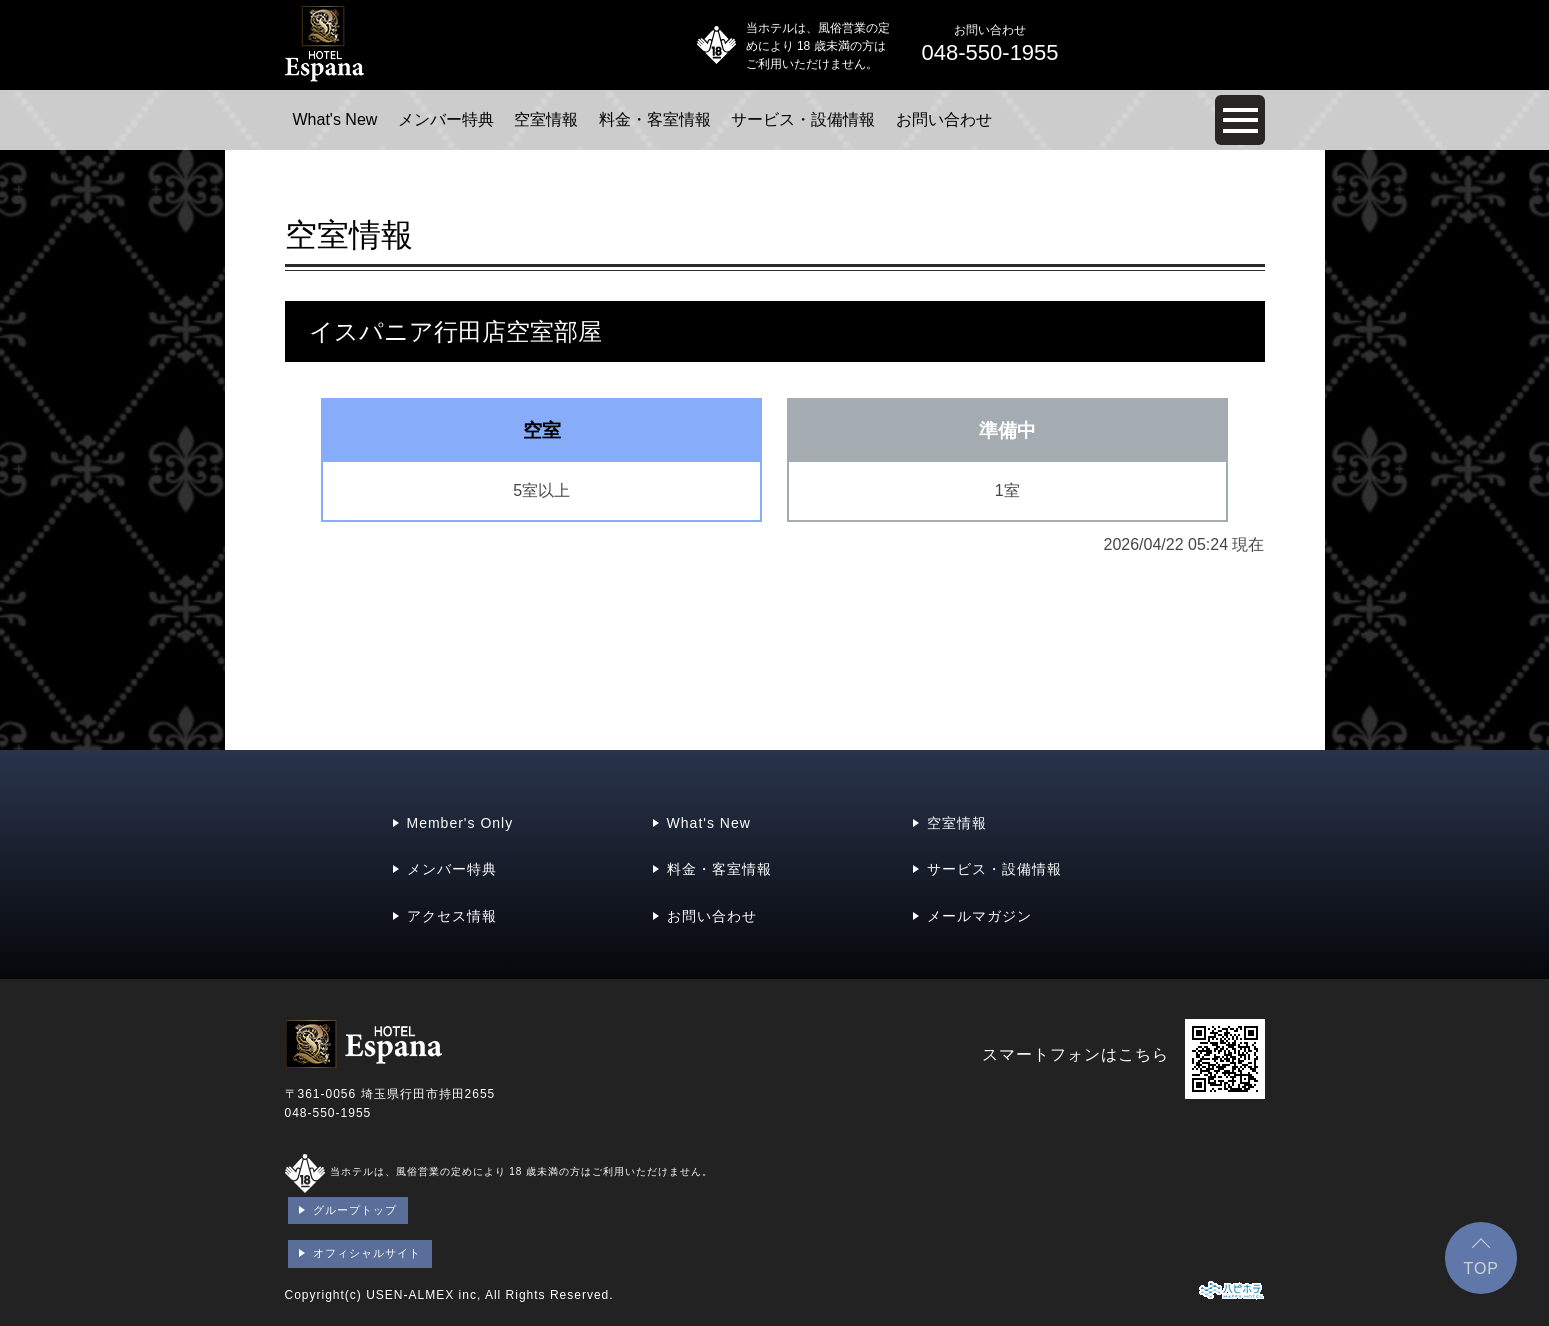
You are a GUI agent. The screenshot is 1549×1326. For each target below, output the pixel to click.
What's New (335, 119)
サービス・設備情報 (803, 119)
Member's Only (460, 823)
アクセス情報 (452, 916)
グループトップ (355, 1210)
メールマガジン (979, 916)
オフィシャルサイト (367, 1253)
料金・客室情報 (655, 119)
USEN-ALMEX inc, (423, 1295)
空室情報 (546, 119)
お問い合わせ (944, 119)
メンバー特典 (446, 119)
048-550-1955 (328, 1113)
